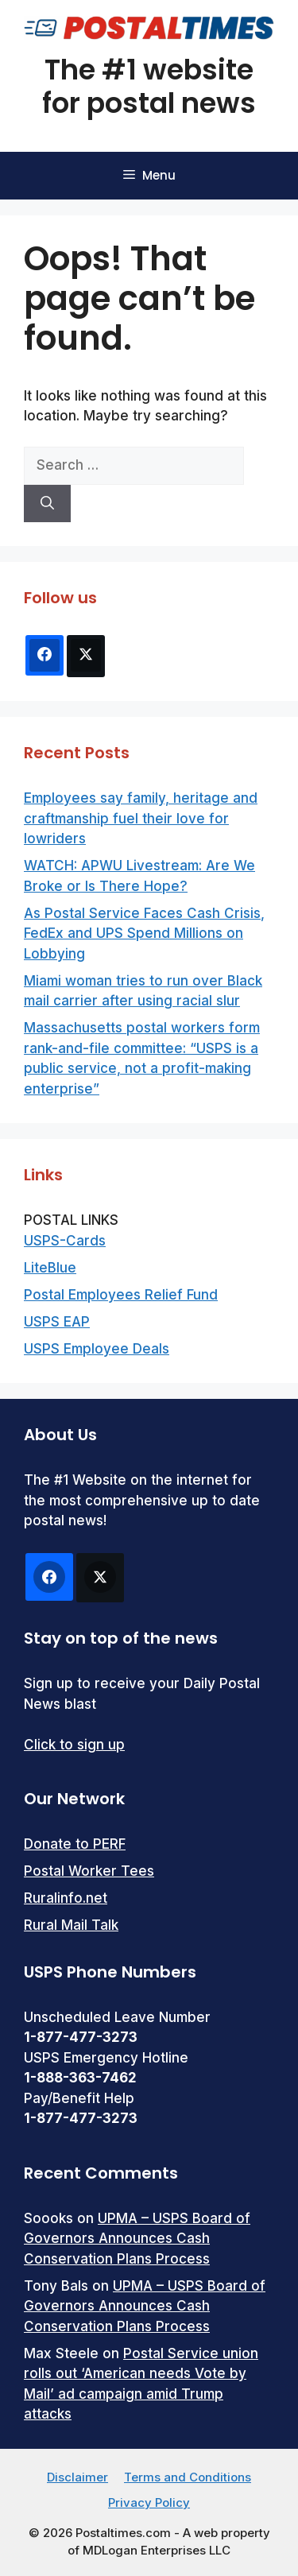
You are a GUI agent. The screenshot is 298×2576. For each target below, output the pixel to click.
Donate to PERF (75, 1844)
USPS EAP (57, 1322)
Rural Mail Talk (71, 1925)
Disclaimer (77, 2477)
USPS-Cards (65, 1241)
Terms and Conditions (187, 2477)
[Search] (47, 504)
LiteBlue (50, 1268)
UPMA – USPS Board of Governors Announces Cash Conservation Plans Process (137, 2238)
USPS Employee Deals (96, 1349)
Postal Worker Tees (89, 1871)
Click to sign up (74, 1745)
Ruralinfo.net (65, 1898)
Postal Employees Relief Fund (121, 1295)
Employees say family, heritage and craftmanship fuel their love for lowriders (140, 818)
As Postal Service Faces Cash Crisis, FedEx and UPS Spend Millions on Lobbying (144, 933)
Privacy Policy (149, 2502)
